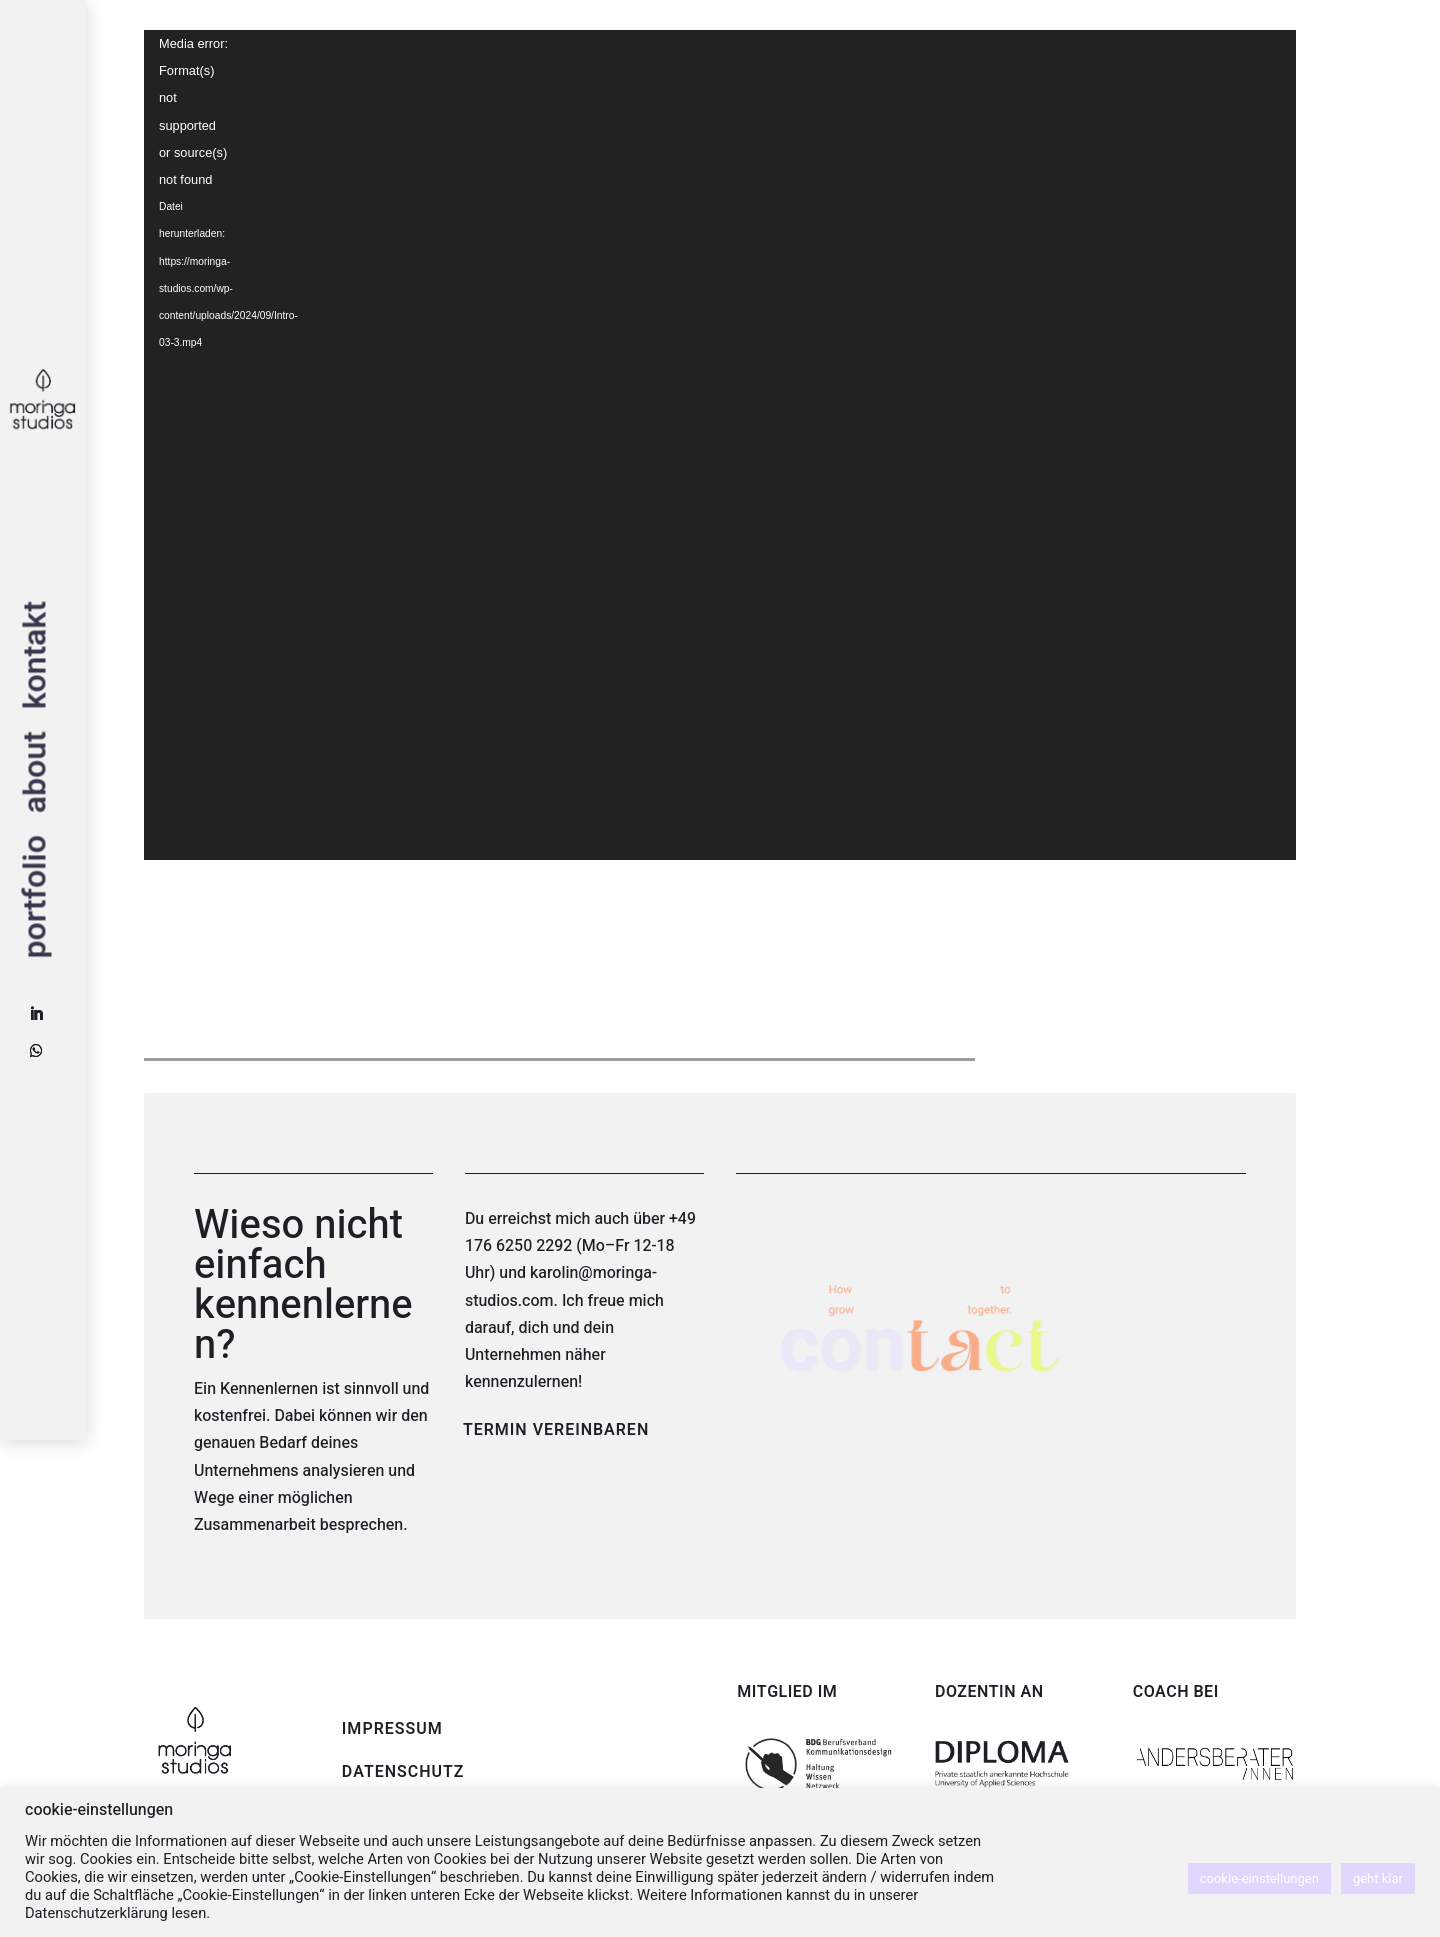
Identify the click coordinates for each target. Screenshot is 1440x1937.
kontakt (40, 655)
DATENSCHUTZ (403, 1772)
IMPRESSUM (392, 1729)
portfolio (40, 896)
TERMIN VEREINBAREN (556, 1430)
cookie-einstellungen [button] (1259, 1878)
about (40, 773)
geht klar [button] (1378, 1878)
